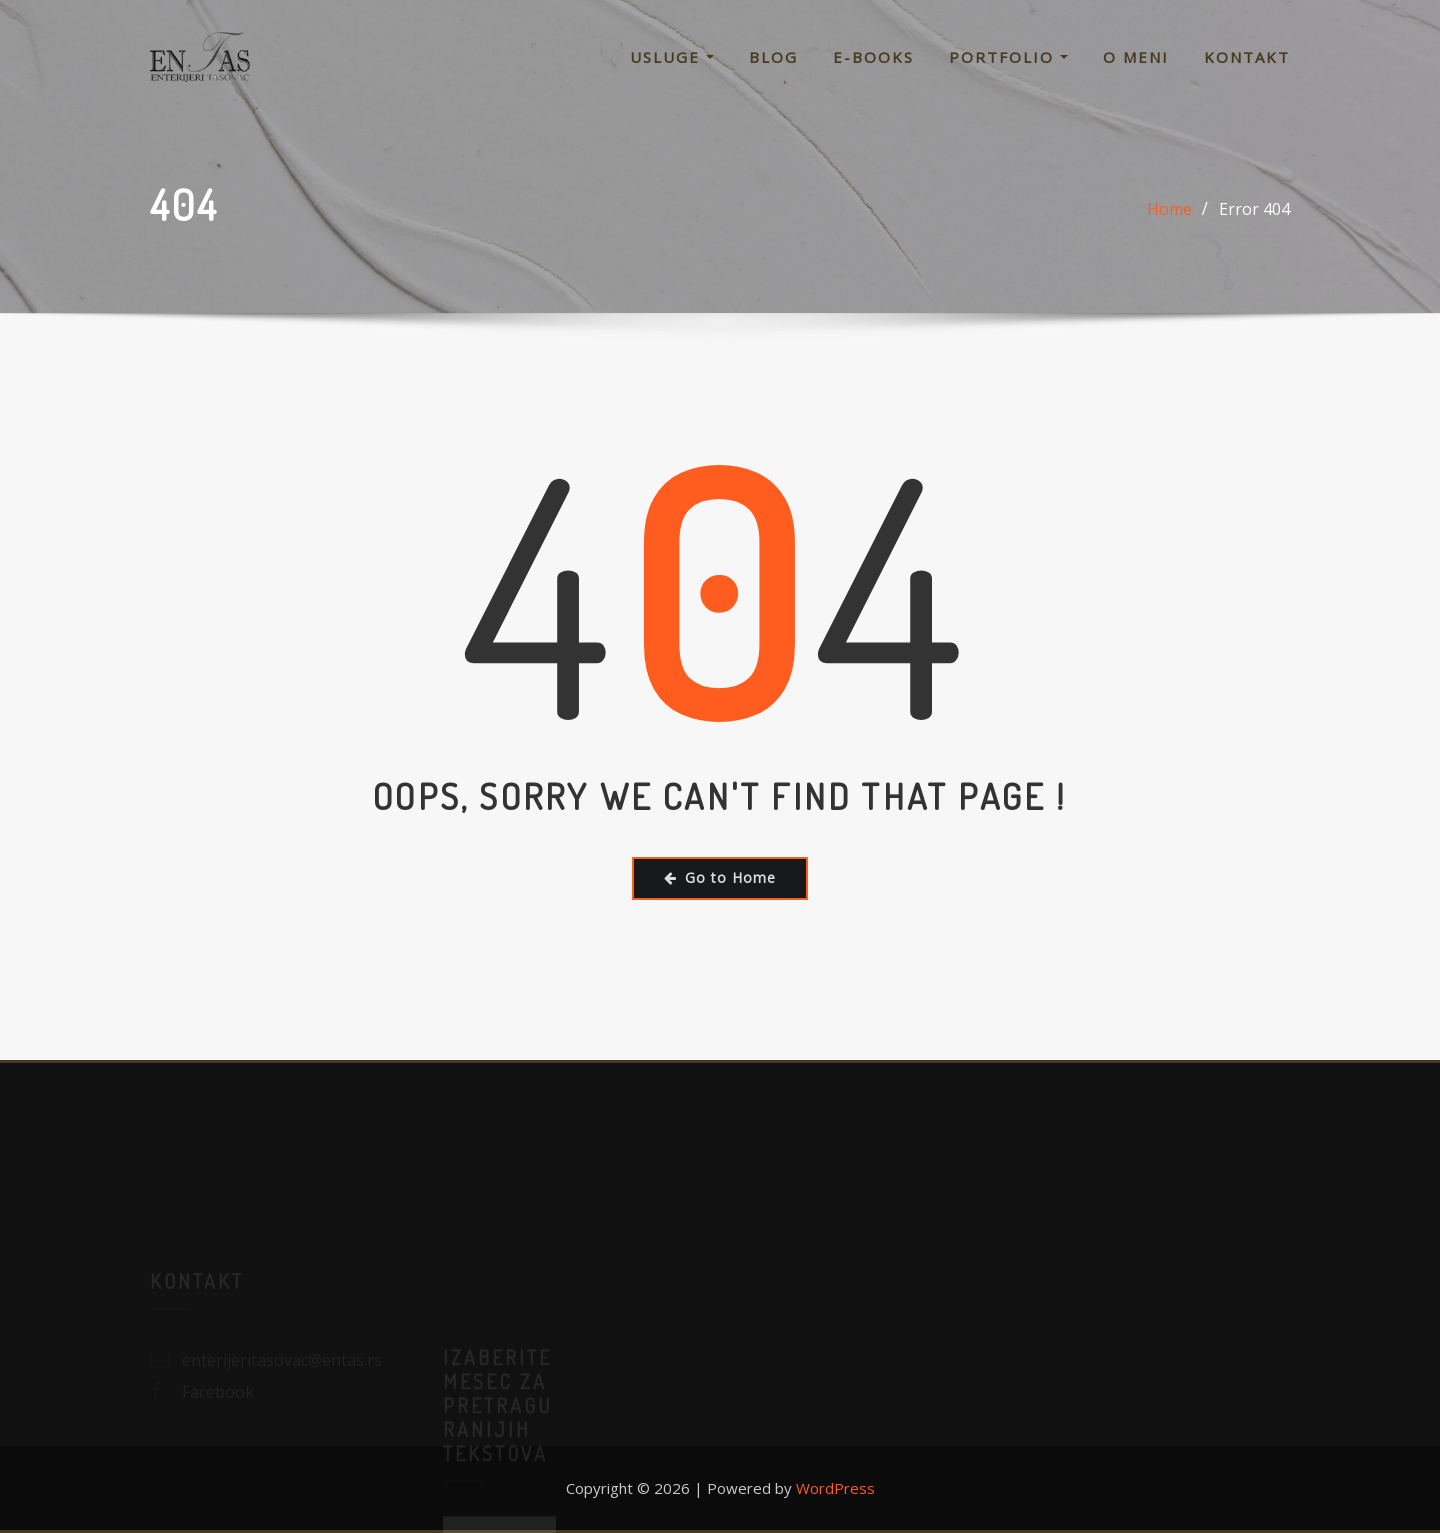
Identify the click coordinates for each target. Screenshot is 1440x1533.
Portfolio (1008, 57)
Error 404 (1254, 209)
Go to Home (720, 877)
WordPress (835, 1488)
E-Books (873, 57)
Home (1169, 209)
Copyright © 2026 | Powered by (681, 1488)
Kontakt (1247, 57)
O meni (1136, 57)
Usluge (672, 57)
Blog (773, 57)
